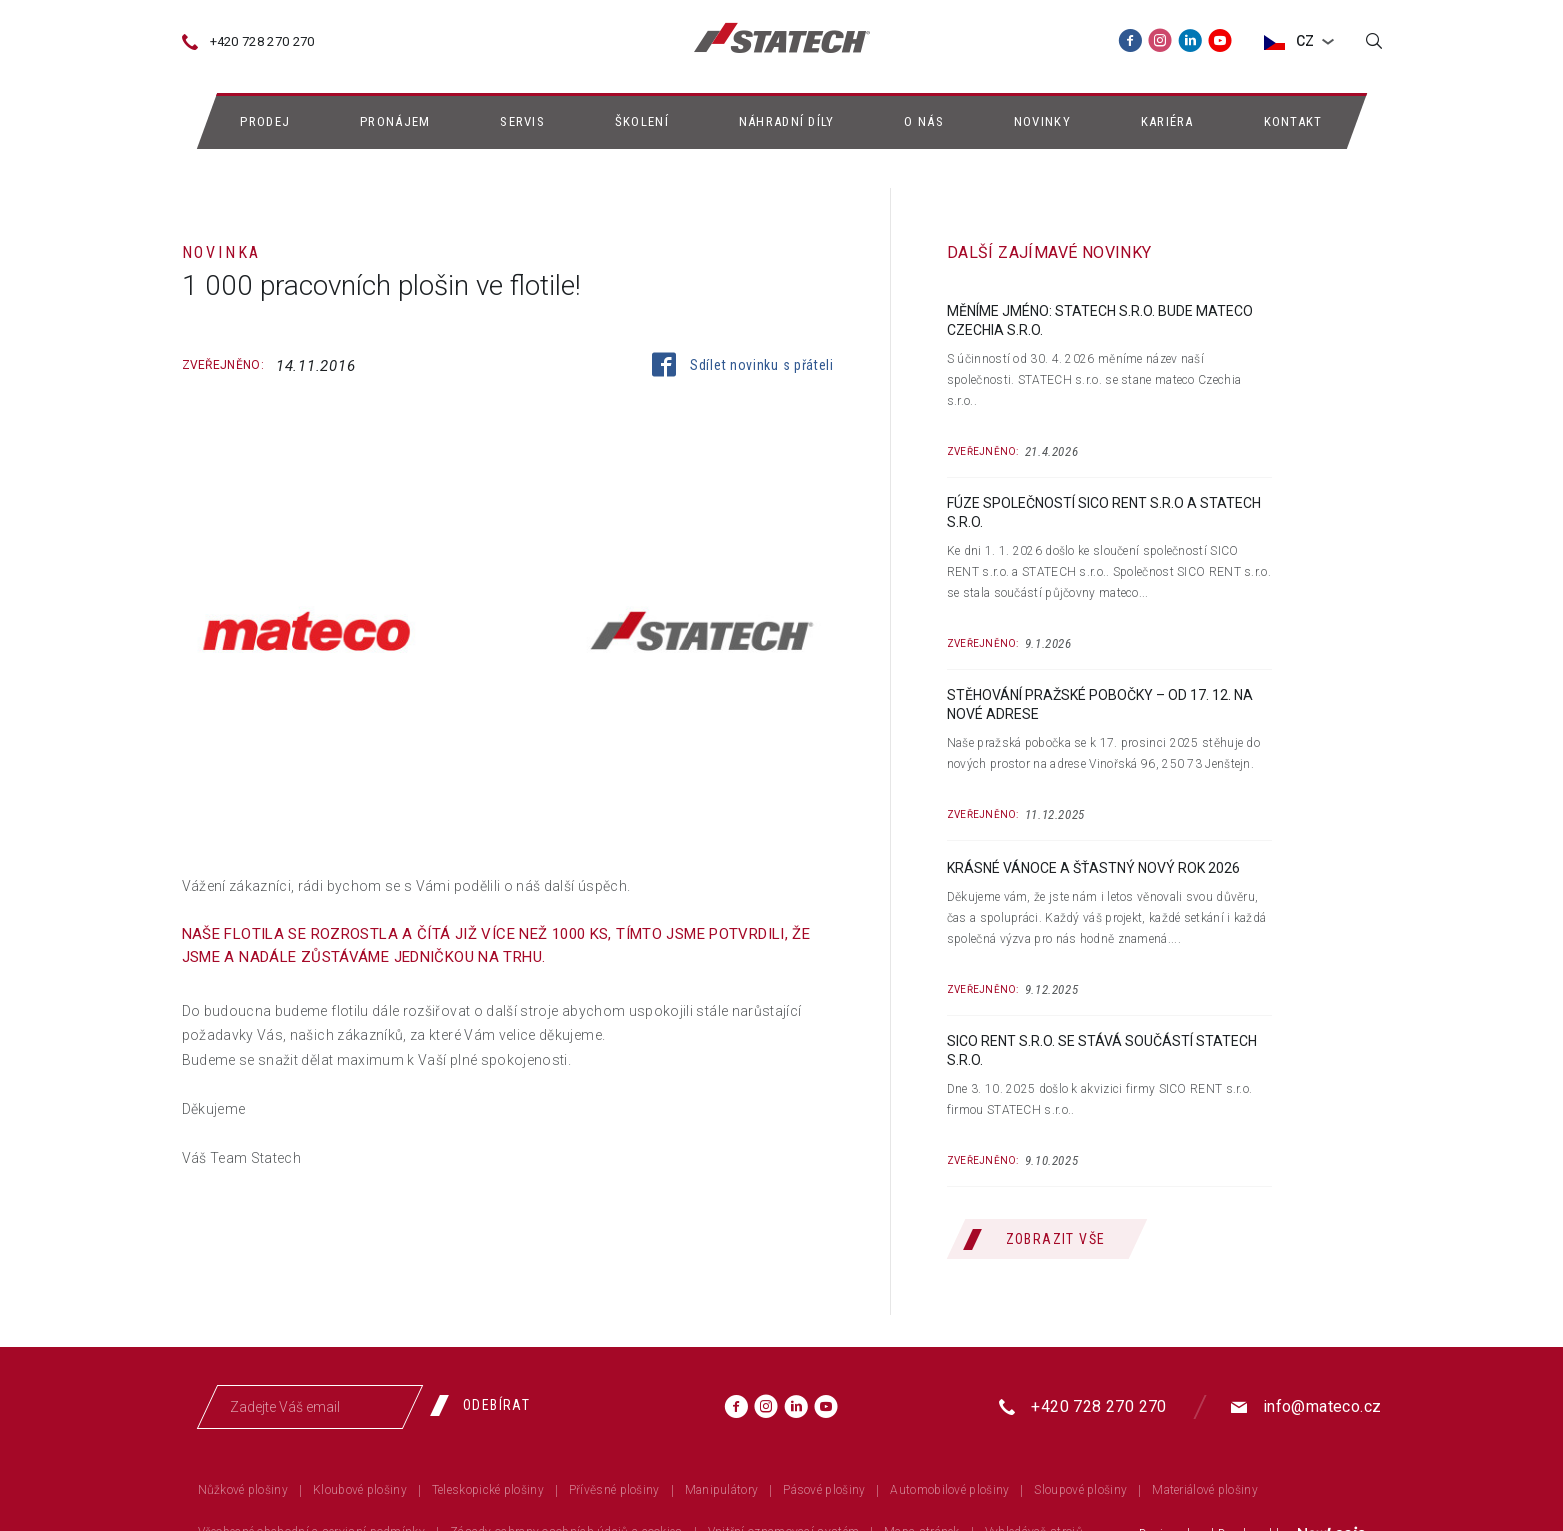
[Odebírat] (488, 1405)
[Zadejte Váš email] (310, 1407)
